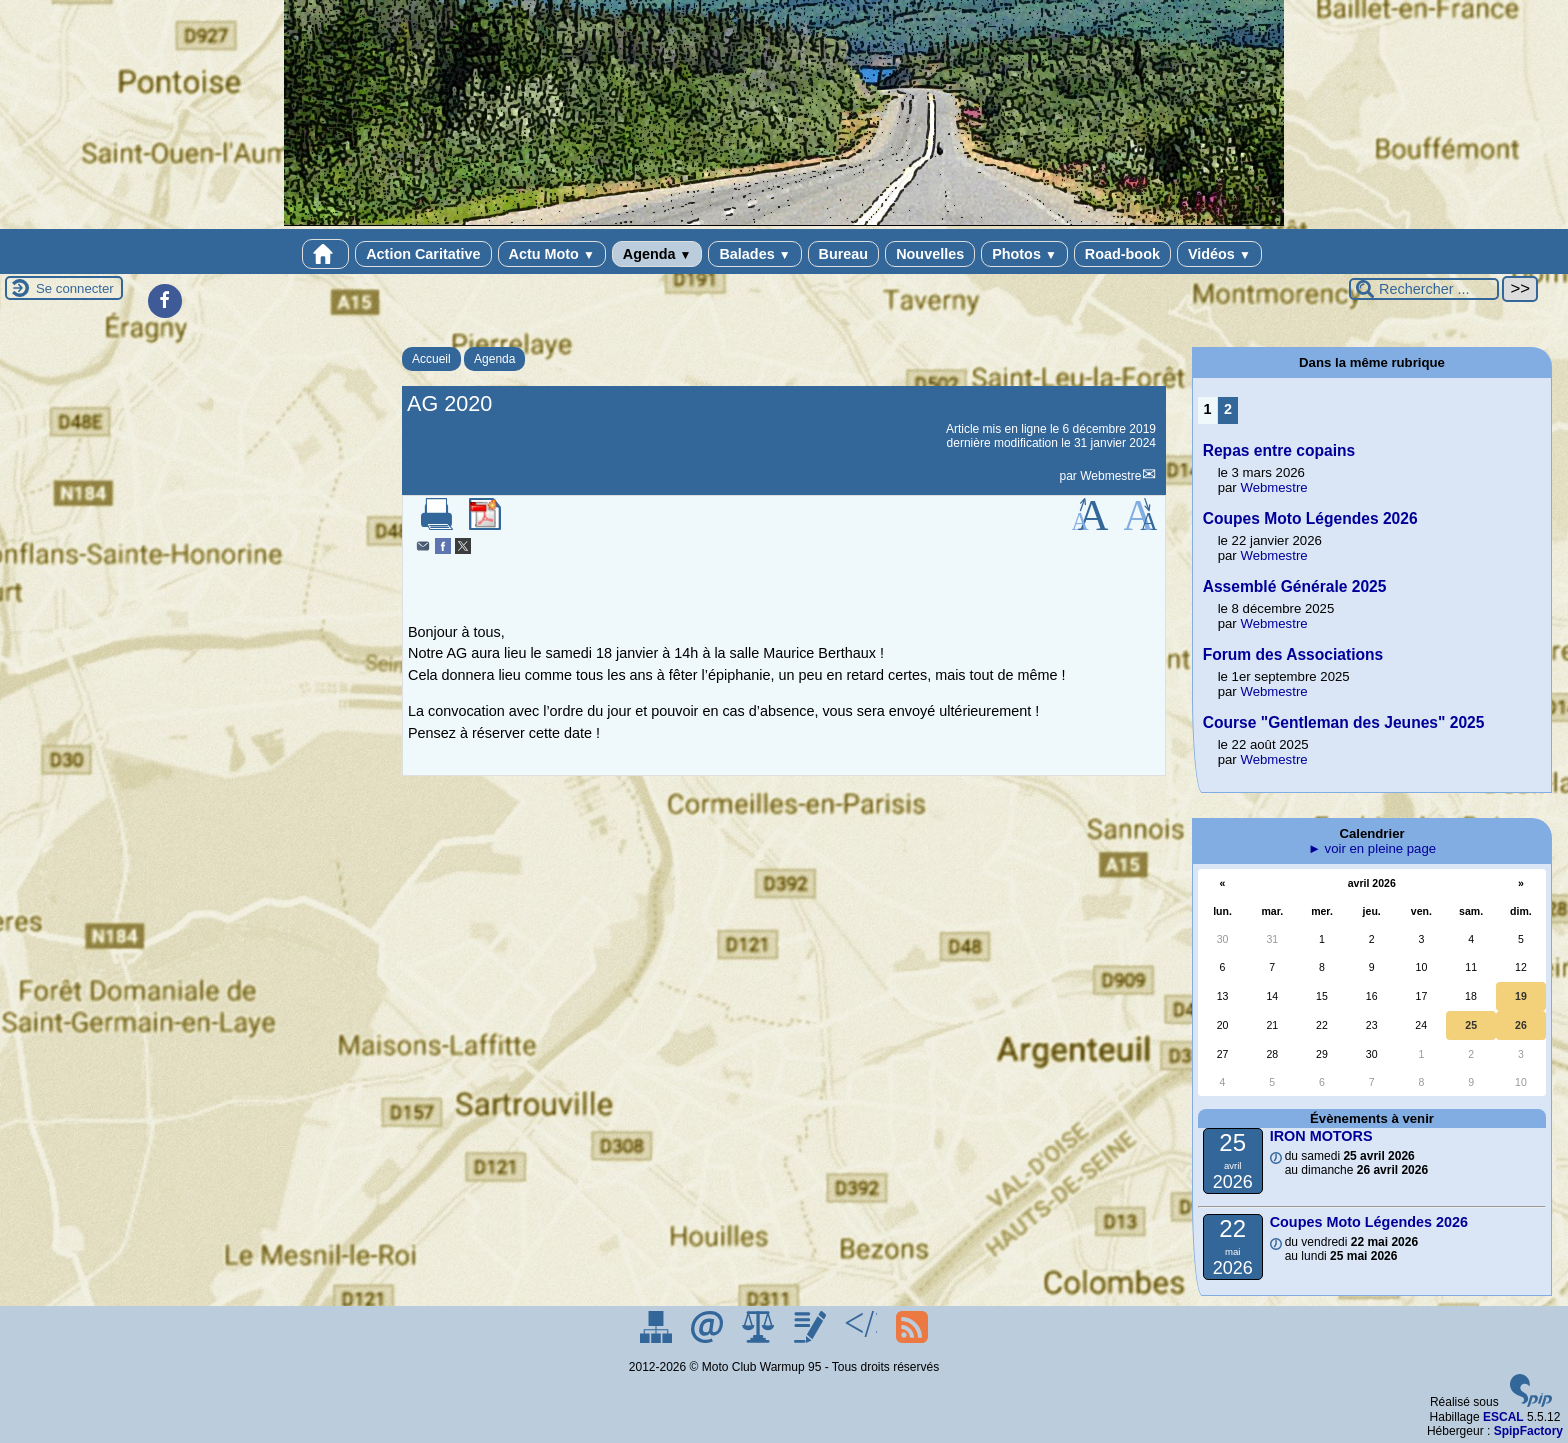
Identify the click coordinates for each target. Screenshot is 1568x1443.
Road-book (1122, 254)
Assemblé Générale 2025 (1295, 586)
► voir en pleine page (1372, 848)
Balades (754, 254)
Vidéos (1219, 254)
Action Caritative (423, 254)
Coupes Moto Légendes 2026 (1310, 518)
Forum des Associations (1293, 654)
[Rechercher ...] (1424, 289)
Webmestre (1110, 476)
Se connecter (75, 288)
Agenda (657, 254)
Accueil (431, 359)
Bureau (844, 254)
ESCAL (1503, 1417)
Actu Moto (552, 254)
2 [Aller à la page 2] (1228, 409)
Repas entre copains (1279, 450)
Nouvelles (930, 254)
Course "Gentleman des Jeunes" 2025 (1344, 722)
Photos (1024, 254)
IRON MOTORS (1321, 1136)
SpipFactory (1528, 1431)
